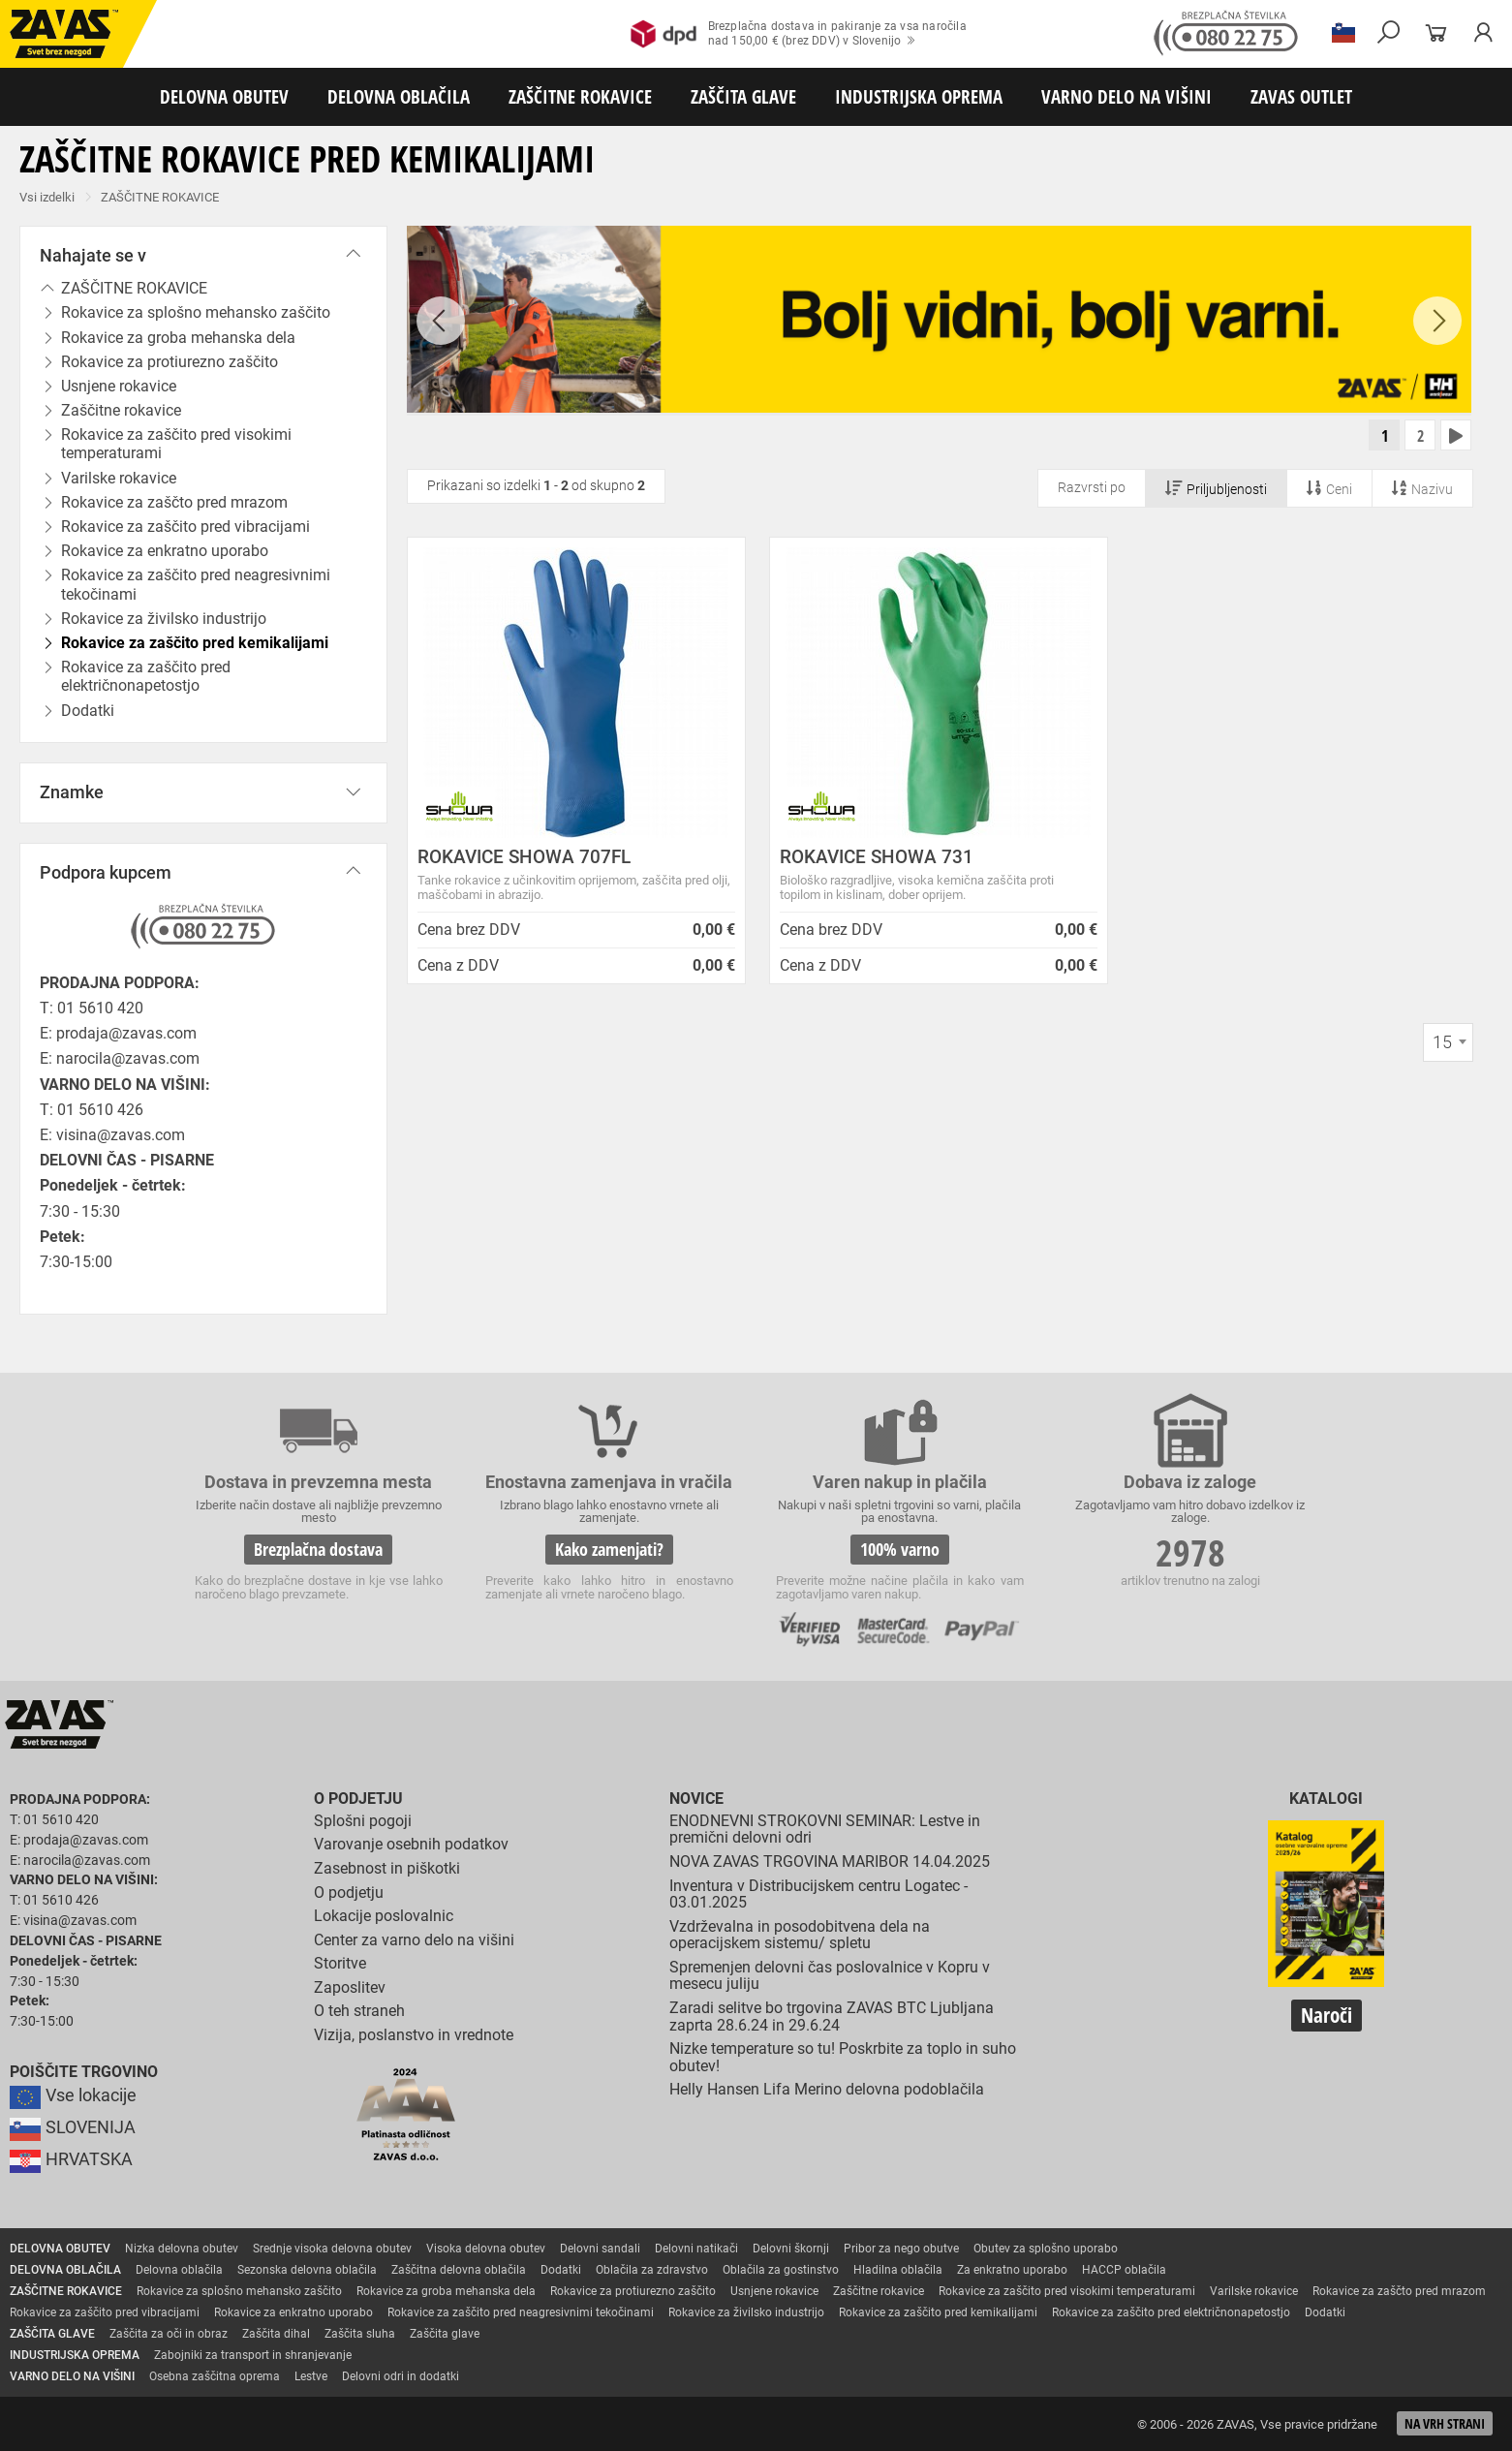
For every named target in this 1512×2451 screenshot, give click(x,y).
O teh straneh (359, 2011)
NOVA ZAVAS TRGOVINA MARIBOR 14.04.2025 (829, 1861)
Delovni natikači (696, 2248)
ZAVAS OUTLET (1301, 96)
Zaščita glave (444, 2334)
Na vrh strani (1444, 2423)
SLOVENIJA (73, 2127)
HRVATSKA (71, 2159)
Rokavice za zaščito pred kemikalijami (938, 2312)
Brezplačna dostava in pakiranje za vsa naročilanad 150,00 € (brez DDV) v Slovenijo (799, 33)
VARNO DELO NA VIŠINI (1126, 96)
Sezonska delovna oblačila (307, 2270)
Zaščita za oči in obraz (168, 2334)
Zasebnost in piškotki (387, 1868)
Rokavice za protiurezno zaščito (633, 2291)
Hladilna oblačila (897, 2270)
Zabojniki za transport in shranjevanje (253, 2355)
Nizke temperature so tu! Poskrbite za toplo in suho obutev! (842, 2057)
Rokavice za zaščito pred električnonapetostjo (146, 676)
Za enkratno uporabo (1012, 2270)
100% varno (900, 1549)
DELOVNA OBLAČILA (398, 96)
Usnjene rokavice (774, 2291)
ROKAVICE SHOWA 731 (876, 857)
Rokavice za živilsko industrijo (746, 2312)
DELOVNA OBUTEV (224, 96)
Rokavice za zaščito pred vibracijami (105, 2312)
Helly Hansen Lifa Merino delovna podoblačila (826, 2089)
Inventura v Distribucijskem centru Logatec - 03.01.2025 (818, 1894)
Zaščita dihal (276, 2334)
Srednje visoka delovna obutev (332, 2248)
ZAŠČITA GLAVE (743, 96)
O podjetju (358, 1798)
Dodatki (560, 2270)
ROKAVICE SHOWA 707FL (524, 857)
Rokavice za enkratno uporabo (293, 2312)
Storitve (340, 1963)
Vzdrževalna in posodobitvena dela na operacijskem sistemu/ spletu (799, 1935)
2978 (1190, 1552)
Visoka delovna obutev (485, 2248)
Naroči (1326, 2015)
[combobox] (1448, 1042)
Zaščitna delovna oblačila (458, 2270)
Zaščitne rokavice (878, 2291)
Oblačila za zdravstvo (652, 2270)
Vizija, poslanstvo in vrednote (413, 2035)
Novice (696, 1798)
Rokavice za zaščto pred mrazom (1399, 2291)
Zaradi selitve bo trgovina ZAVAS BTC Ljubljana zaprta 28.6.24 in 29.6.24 (831, 2016)
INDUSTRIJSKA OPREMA (919, 96)
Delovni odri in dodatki (400, 2376)
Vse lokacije (73, 2095)
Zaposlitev (350, 1987)
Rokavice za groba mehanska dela (446, 2291)
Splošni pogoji (363, 1821)
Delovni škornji (791, 2248)
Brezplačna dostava (318, 1549)
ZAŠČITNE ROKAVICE (580, 96)
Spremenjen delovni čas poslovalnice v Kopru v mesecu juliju (829, 1976)
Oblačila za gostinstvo (781, 2270)
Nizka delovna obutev (181, 2248)
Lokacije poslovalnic (383, 1916)
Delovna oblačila (179, 2270)
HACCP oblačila (1124, 2270)
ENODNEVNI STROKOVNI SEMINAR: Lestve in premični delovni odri (824, 1829)
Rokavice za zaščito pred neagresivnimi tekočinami (195, 584)
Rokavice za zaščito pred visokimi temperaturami (176, 443)
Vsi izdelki (47, 197)
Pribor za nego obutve (901, 2248)
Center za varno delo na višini (414, 1940)
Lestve (310, 2376)
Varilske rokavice (1254, 2291)
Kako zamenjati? (609, 1549)
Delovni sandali (600, 2248)
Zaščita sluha (359, 2334)
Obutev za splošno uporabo (1045, 2248)
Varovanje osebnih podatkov (411, 1844)
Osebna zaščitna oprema (214, 2376)
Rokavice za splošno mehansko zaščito (239, 2291)
